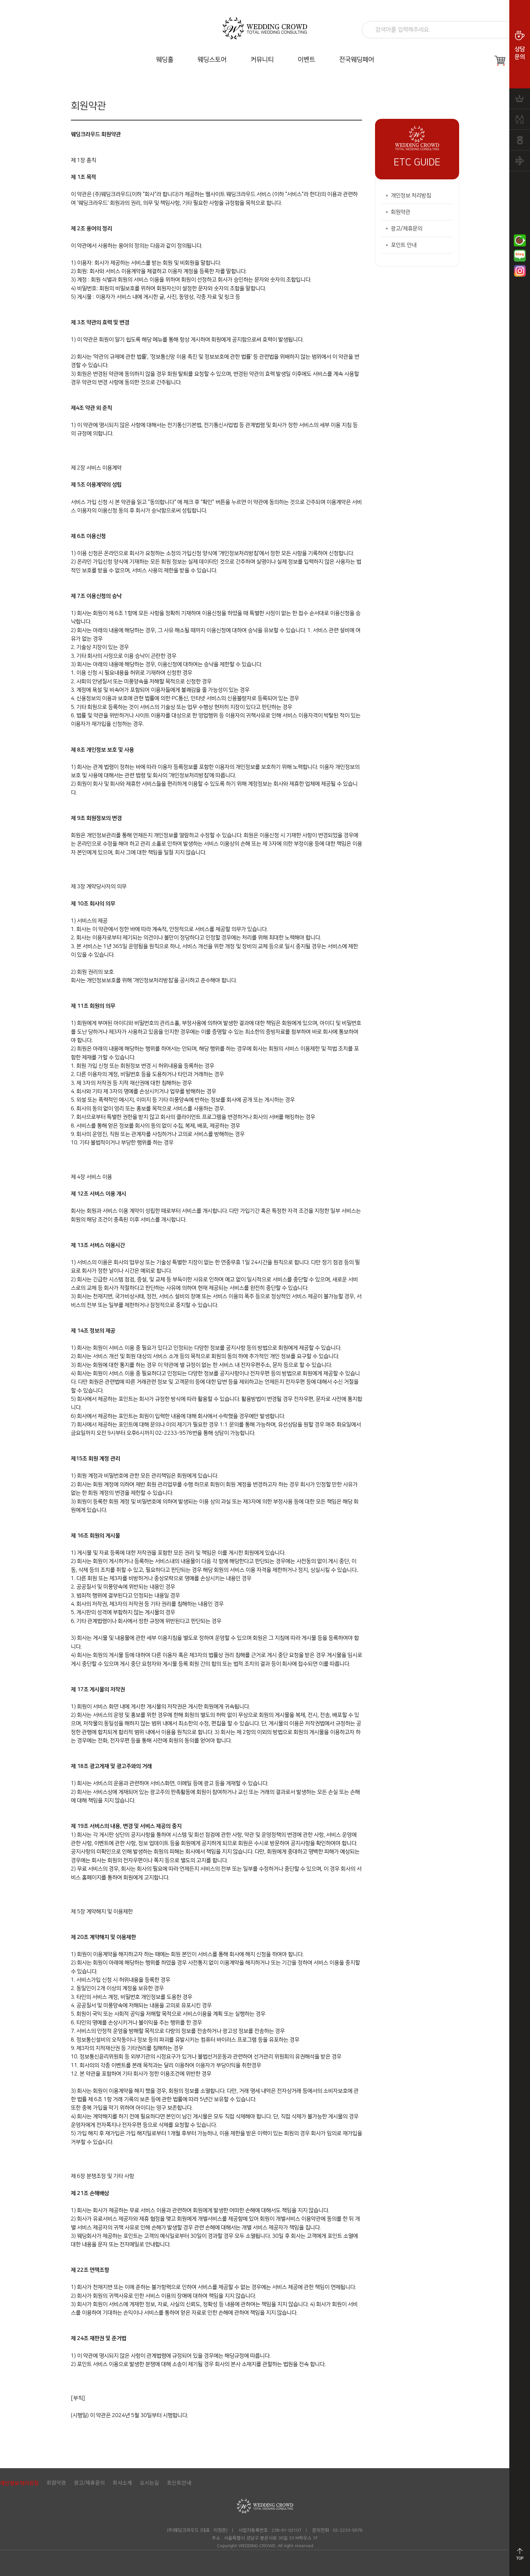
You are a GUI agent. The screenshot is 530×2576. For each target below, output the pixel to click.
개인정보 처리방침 (411, 195)
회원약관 (400, 212)
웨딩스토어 (211, 59)
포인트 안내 (403, 245)
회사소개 (122, 2482)
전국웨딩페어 (356, 59)
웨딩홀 (164, 59)
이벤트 (306, 59)
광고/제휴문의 (406, 229)
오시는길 (149, 2482)
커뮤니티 (262, 59)
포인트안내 (179, 2482)
